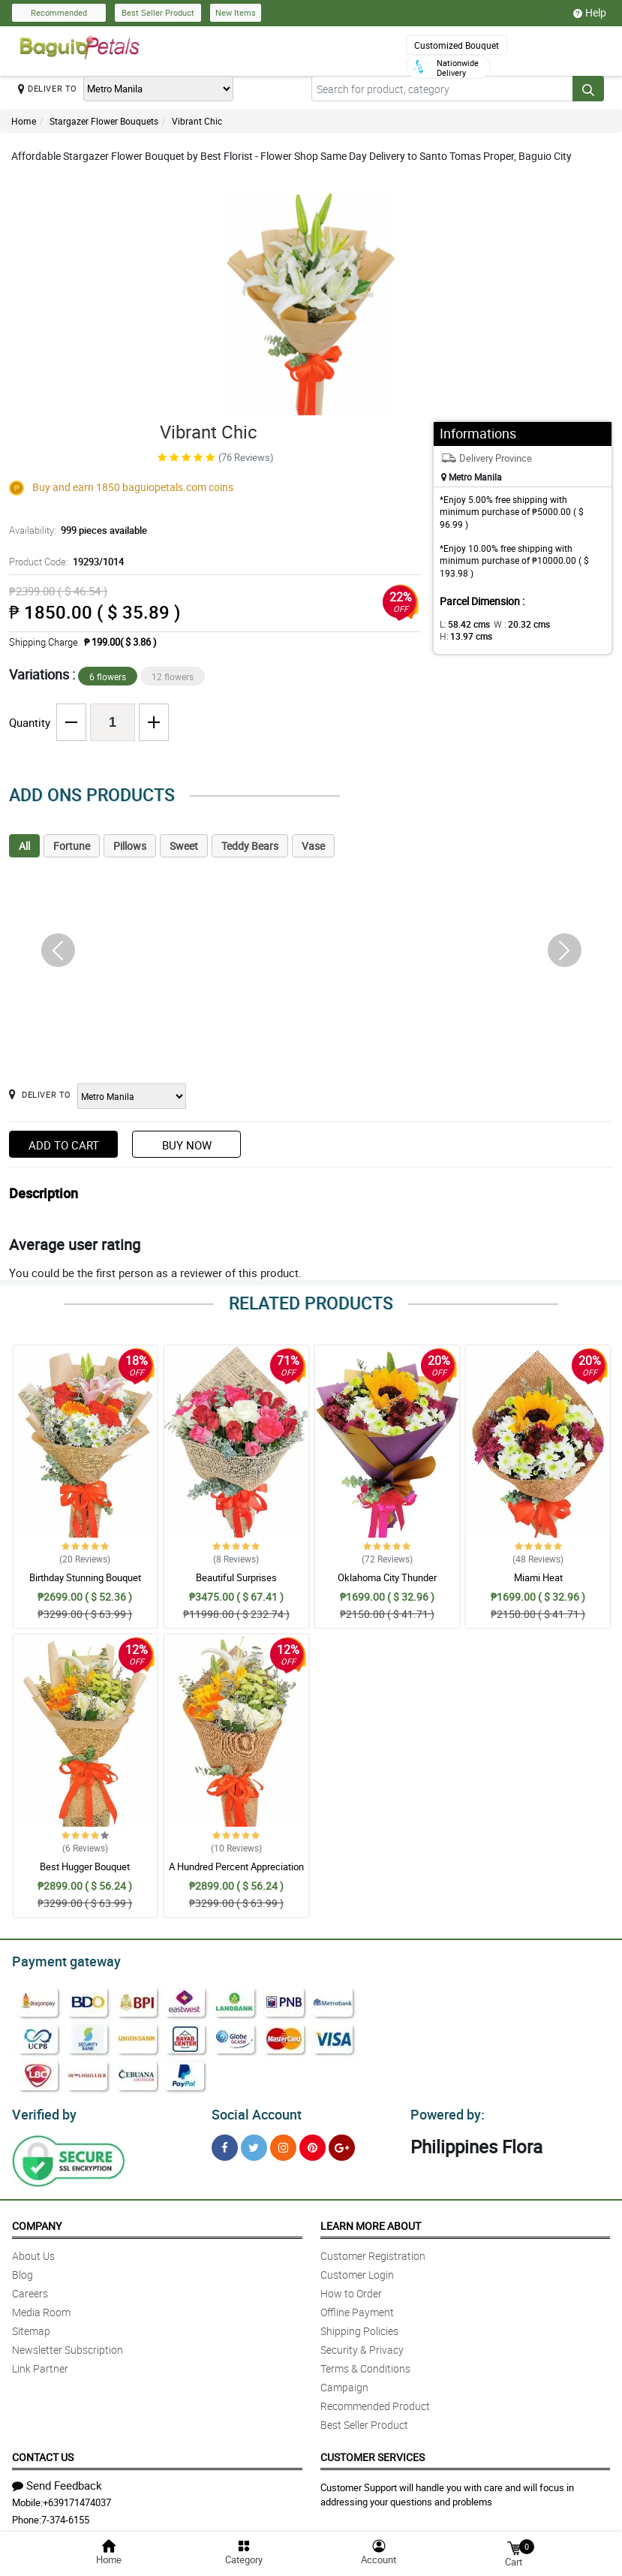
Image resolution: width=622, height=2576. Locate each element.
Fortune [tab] (71, 846)
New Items (235, 12)
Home (23, 121)
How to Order (351, 2289)
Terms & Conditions (365, 2364)
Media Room (41, 2307)
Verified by (42, 2110)
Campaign (344, 2383)
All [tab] (24, 846)
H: (566, 624)
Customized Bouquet (456, 45)
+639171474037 (77, 2498)
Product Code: (64, 561)
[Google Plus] (342, 2143)
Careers (30, 2289)
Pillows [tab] (129, 846)
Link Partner (40, 2364)
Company (37, 2221)
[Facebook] (225, 2143)
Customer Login (357, 2270)
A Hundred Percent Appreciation (236, 1866)
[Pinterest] (312, 2143)
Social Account (252, 2110)
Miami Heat (538, 1577)
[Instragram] (283, 2143)
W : (513, 624)
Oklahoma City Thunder (387, 1577)
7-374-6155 (65, 2515)
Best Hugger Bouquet (85, 1866)
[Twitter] (254, 2143)
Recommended (59, 12)
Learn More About (370, 2221)
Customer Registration (372, 2251)
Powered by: (444, 2110)
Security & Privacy (362, 2345)
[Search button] (588, 88)
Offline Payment (357, 2307)
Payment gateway (59, 1959)
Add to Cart (64, 1144)
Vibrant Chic (197, 121)
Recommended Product (375, 2401)
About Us (33, 2251)
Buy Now (187, 1144)
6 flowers (107, 676)
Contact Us (43, 2452)
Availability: (74, 530)
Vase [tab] (313, 846)
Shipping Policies (359, 2326)
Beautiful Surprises (236, 1577)
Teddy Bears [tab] (249, 846)
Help (589, 13)
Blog (22, 2270)
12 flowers (173, 676)
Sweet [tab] (184, 846)
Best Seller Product (158, 12)
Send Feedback (57, 2480)
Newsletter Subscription (67, 2345)
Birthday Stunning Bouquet (85, 1577)
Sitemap (31, 2326)
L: (462, 624)
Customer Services (372, 2452)
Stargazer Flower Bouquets (104, 121)
